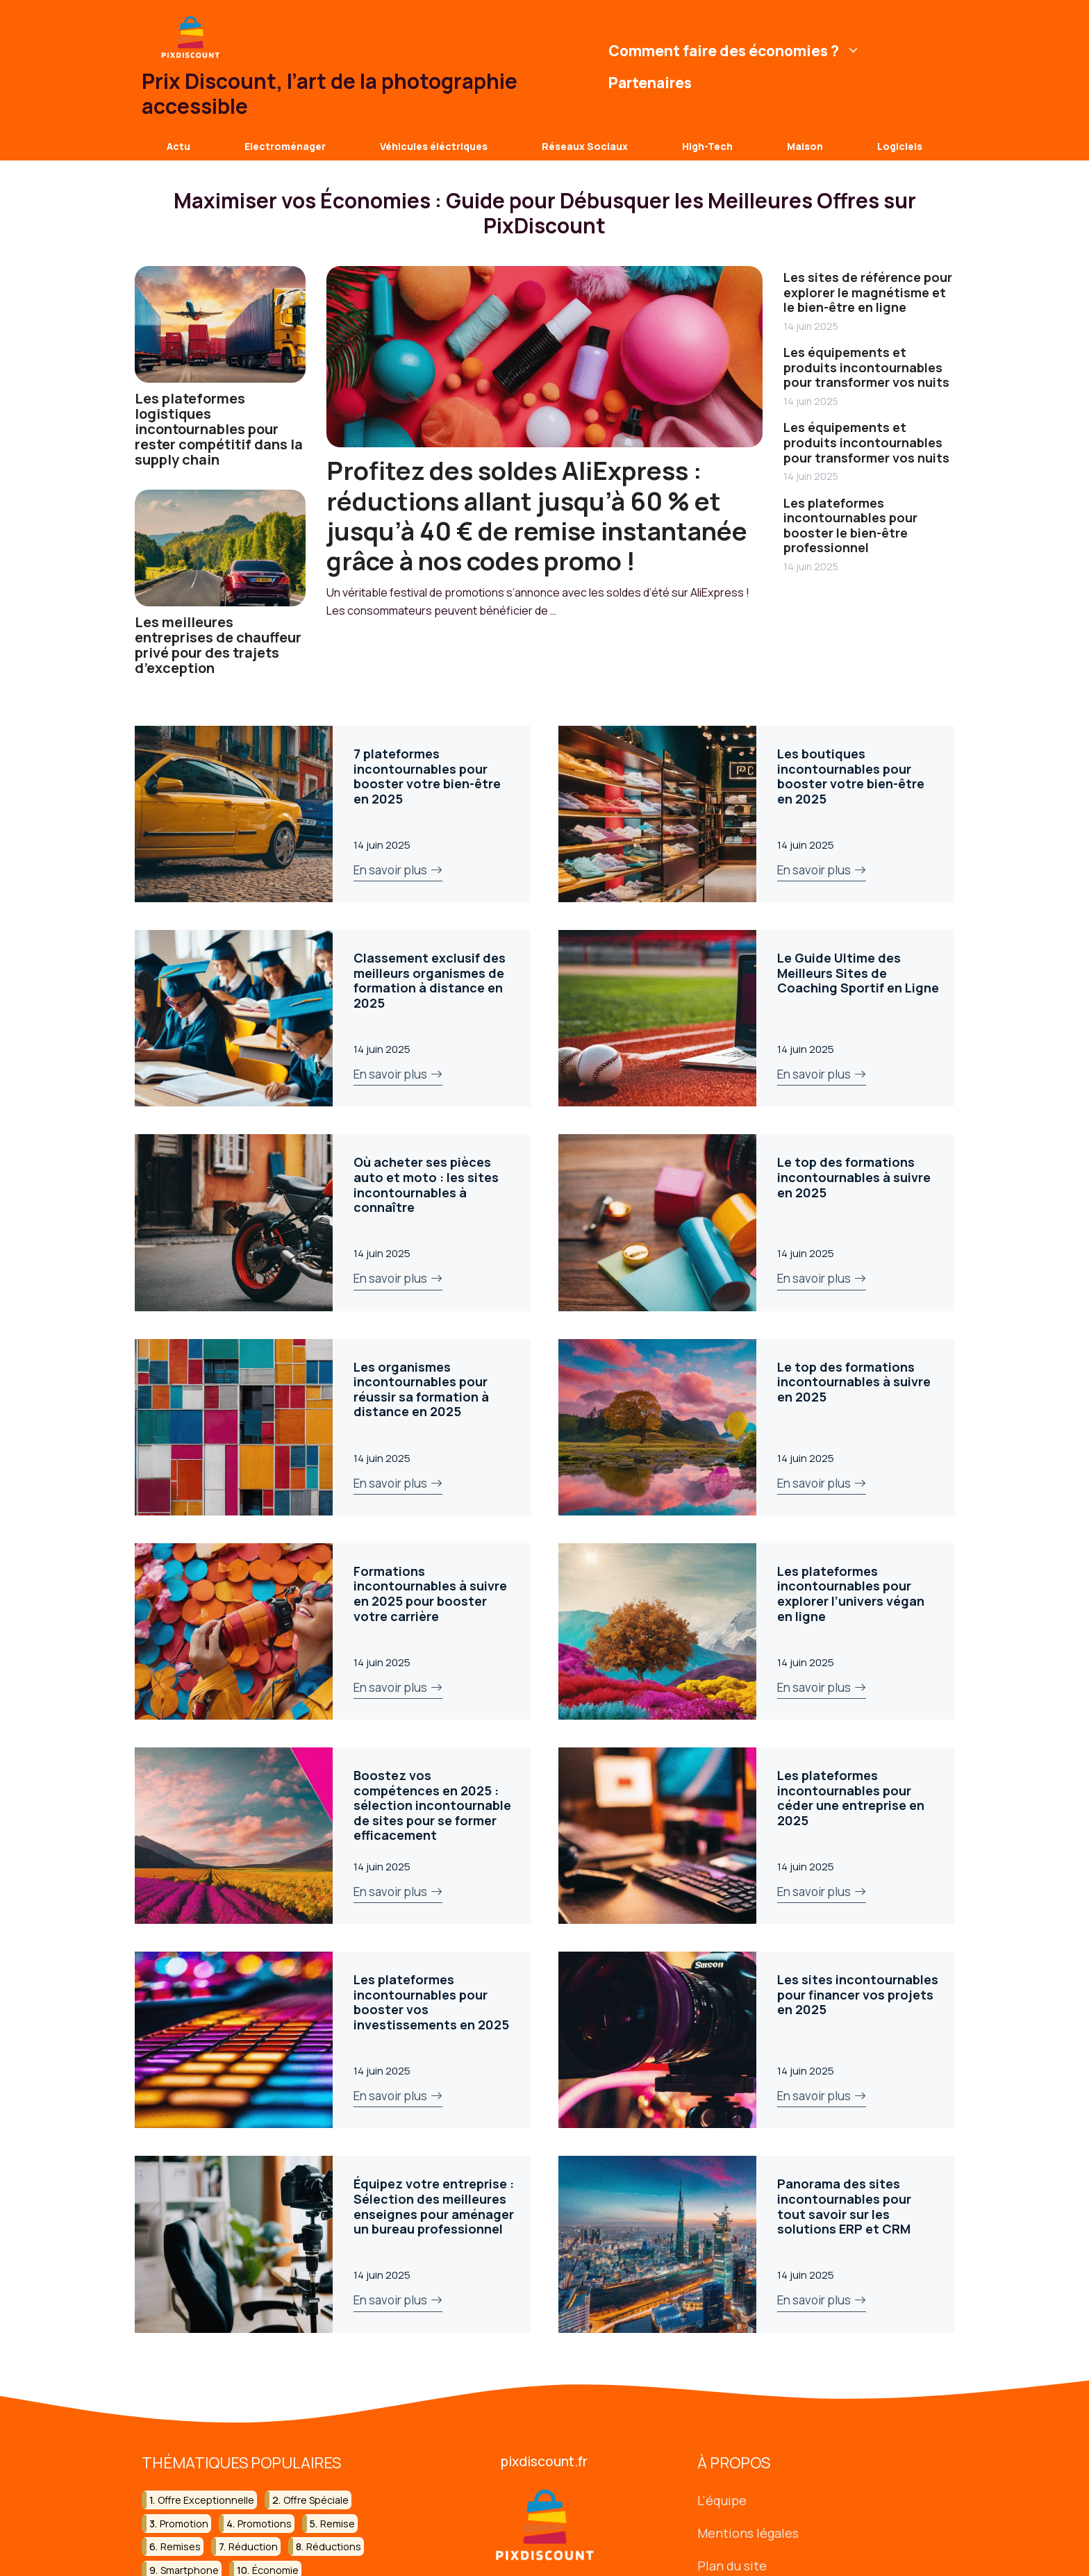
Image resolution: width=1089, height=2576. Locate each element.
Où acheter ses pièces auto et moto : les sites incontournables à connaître (426, 1184)
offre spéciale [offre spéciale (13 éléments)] (316, 2500)
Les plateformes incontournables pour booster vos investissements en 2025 (431, 2002)
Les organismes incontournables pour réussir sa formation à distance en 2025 (421, 1389)
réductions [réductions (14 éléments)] (333, 2546)
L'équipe (722, 2500)
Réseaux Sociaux (585, 146)
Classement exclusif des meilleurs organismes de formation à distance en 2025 (430, 980)
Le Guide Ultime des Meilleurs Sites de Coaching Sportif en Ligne (858, 972)
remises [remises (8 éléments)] (180, 2546)
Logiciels (899, 146)
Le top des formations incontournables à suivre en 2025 (854, 1177)
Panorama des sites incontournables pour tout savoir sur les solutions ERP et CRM (844, 2206)
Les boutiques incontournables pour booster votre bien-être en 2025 (850, 776)
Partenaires (650, 82)
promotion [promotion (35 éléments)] (184, 2522)
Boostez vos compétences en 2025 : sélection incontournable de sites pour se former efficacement (432, 1805)
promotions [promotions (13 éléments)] (265, 2522)
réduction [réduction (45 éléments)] (253, 2546)
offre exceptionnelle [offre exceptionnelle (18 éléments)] (206, 2500)
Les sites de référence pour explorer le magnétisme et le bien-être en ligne (867, 292)
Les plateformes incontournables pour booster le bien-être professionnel (850, 525)
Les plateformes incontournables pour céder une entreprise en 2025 (850, 1798)
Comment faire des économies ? (736, 51)
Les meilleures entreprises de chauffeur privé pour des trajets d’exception (218, 645)
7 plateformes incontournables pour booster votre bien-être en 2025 (427, 776)
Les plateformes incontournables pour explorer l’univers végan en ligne (850, 1593)
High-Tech (707, 146)
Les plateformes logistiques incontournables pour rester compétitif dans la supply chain (219, 429)
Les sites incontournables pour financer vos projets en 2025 (857, 1994)
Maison (805, 146)
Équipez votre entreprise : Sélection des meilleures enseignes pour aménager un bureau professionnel (434, 2206)
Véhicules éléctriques (434, 146)
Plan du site (732, 2565)
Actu (178, 146)
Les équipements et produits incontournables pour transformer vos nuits (866, 367)
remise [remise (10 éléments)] (337, 2522)
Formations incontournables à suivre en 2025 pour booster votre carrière (430, 1593)
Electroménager (285, 146)
